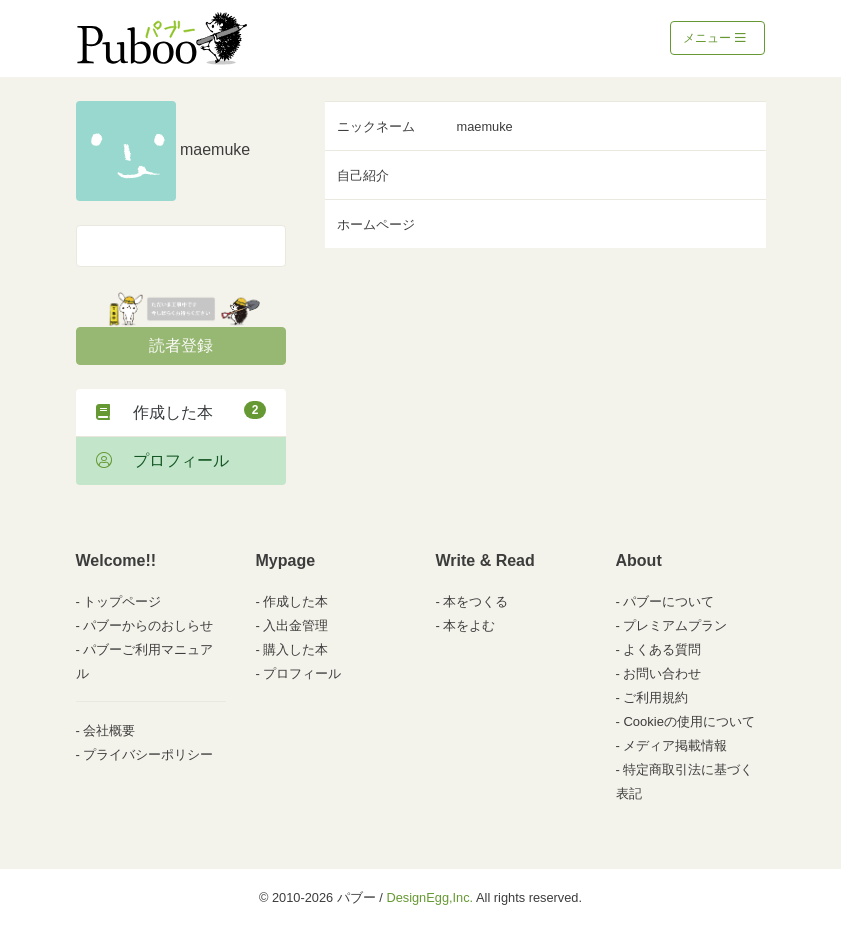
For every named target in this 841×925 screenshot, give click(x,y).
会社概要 (109, 730)
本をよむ (469, 625)
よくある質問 (662, 649)
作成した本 (181, 411)
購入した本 (295, 649)
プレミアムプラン (675, 625)
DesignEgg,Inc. (429, 897)
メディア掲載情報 (675, 745)
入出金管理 (295, 625)
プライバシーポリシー (148, 754)
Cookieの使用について (688, 721)
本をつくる (475, 601)
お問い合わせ (662, 673)
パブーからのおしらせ (148, 625)
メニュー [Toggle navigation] (714, 38)
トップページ (122, 601)
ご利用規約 (655, 697)
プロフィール (162, 460)
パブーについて (668, 601)
